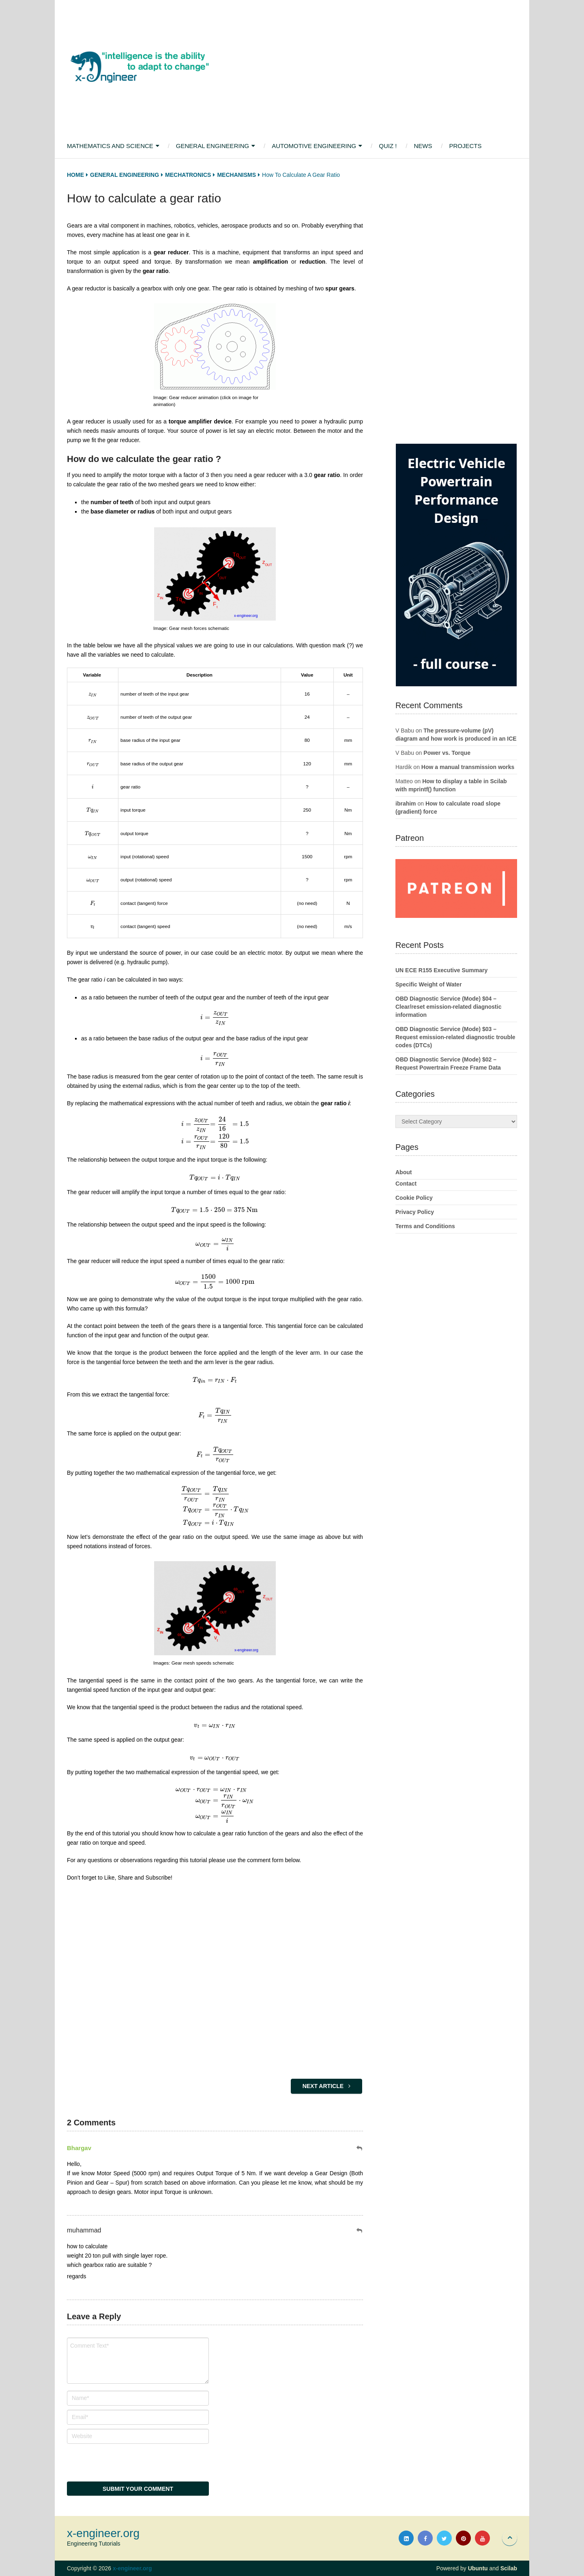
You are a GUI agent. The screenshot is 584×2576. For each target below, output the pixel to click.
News (423, 145)
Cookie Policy (414, 1198)
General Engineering (212, 145)
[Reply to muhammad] (359, 2230)
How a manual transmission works (468, 767)
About (403, 1172)
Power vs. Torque (446, 753)
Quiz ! (388, 145)
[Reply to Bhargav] (359, 2148)
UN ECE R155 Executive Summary (441, 970)
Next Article (326, 2086)
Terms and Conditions (425, 1226)
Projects (465, 145)
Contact (406, 1183)
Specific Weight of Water (428, 984)
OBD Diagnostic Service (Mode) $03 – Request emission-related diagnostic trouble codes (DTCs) (455, 1037)
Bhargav (79, 2147)
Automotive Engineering (314, 145)
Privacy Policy (414, 1212)
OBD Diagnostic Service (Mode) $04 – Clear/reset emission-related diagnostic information (448, 1006)
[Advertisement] (365, 67)
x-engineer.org (103, 2533)
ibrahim (405, 803)
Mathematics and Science (110, 145)
